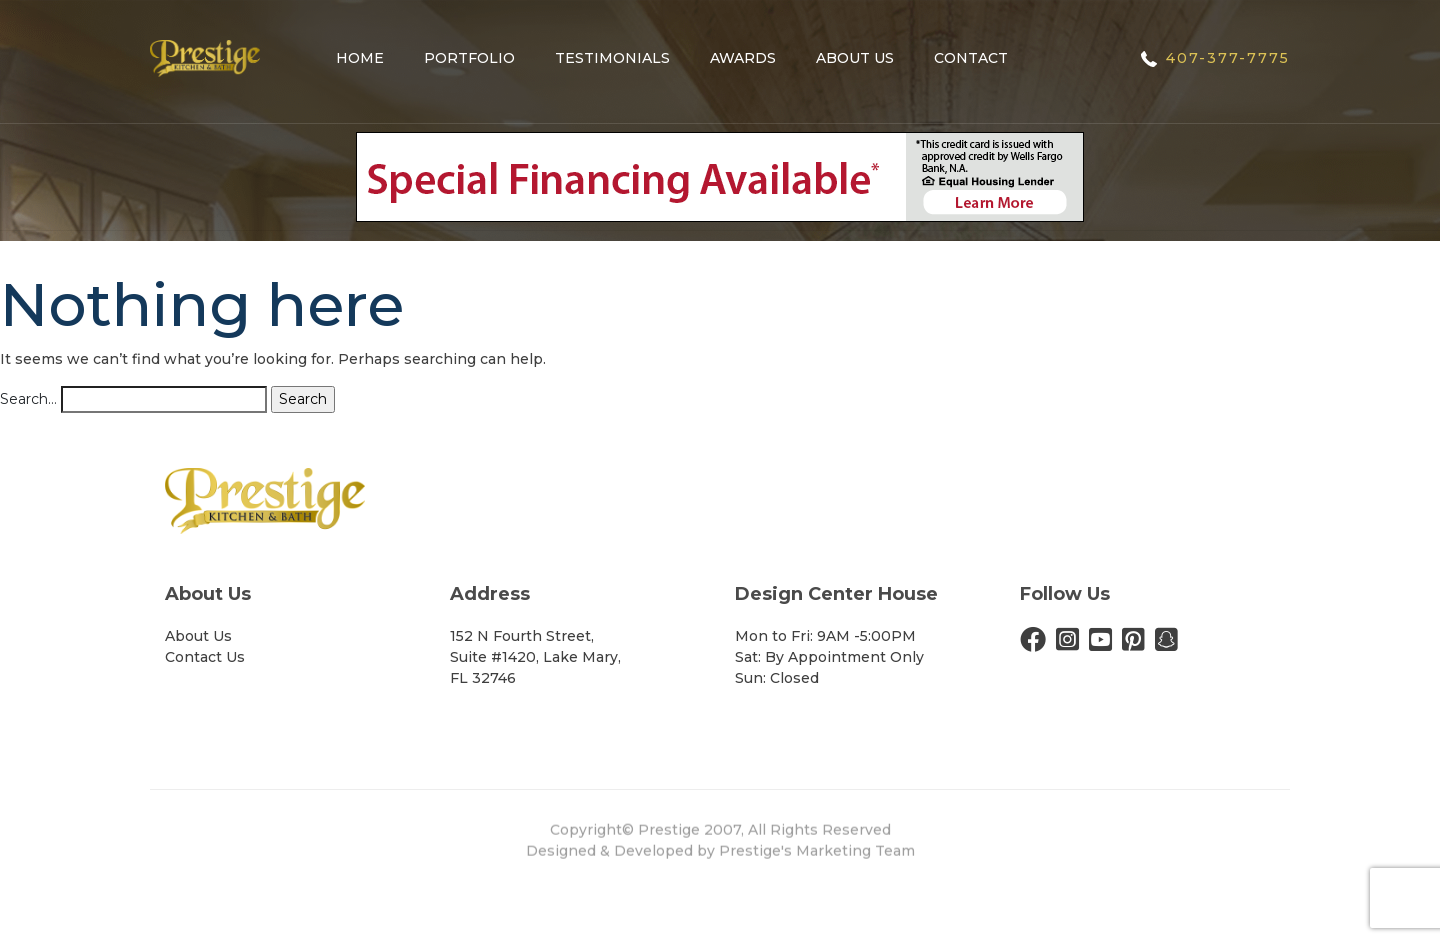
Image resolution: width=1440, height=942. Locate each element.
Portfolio (469, 58)
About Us (855, 58)
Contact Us (205, 657)
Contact (971, 58)
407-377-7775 (1228, 58)
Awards (743, 58)
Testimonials (612, 58)
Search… (28, 399)
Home (360, 58)
